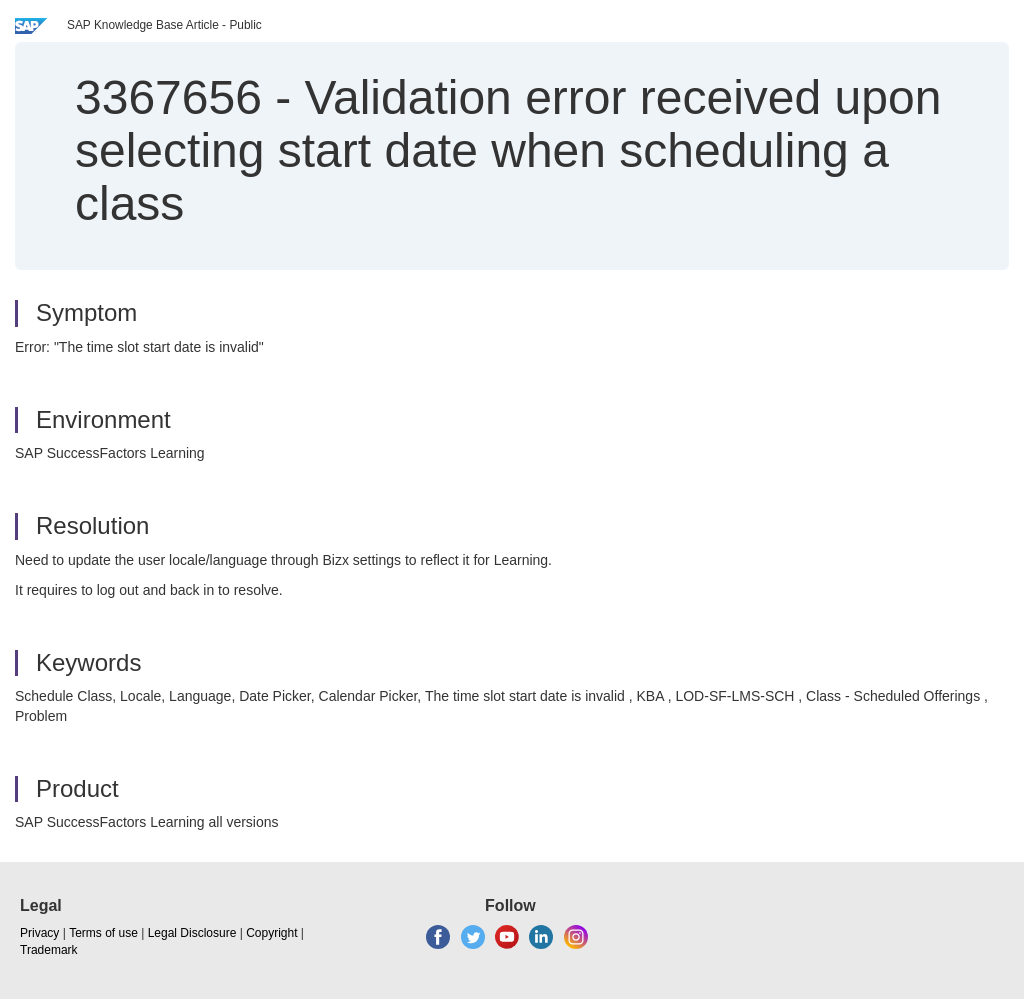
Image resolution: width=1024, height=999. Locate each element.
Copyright (271, 933)
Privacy (39, 933)
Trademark (49, 950)
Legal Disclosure (192, 933)
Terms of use (103, 933)
